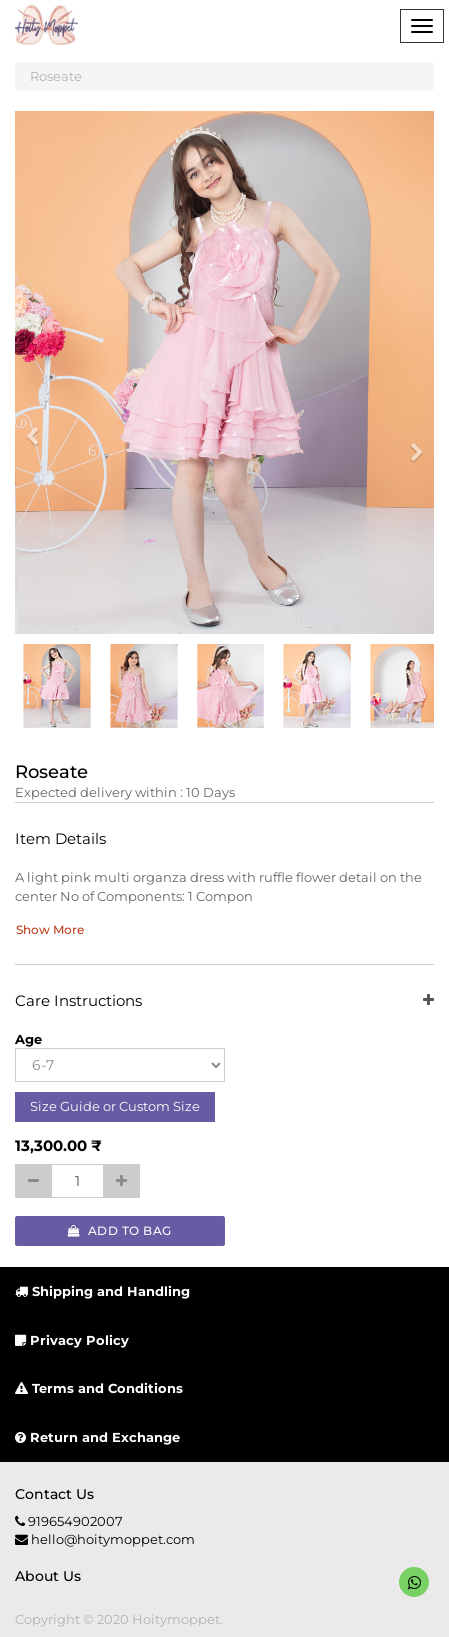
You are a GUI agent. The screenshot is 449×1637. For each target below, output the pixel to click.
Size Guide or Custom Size (115, 1106)
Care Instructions (224, 1001)
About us (48, 1576)
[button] (38, 427)
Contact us (54, 1494)
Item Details (60, 839)
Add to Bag (120, 1230)
